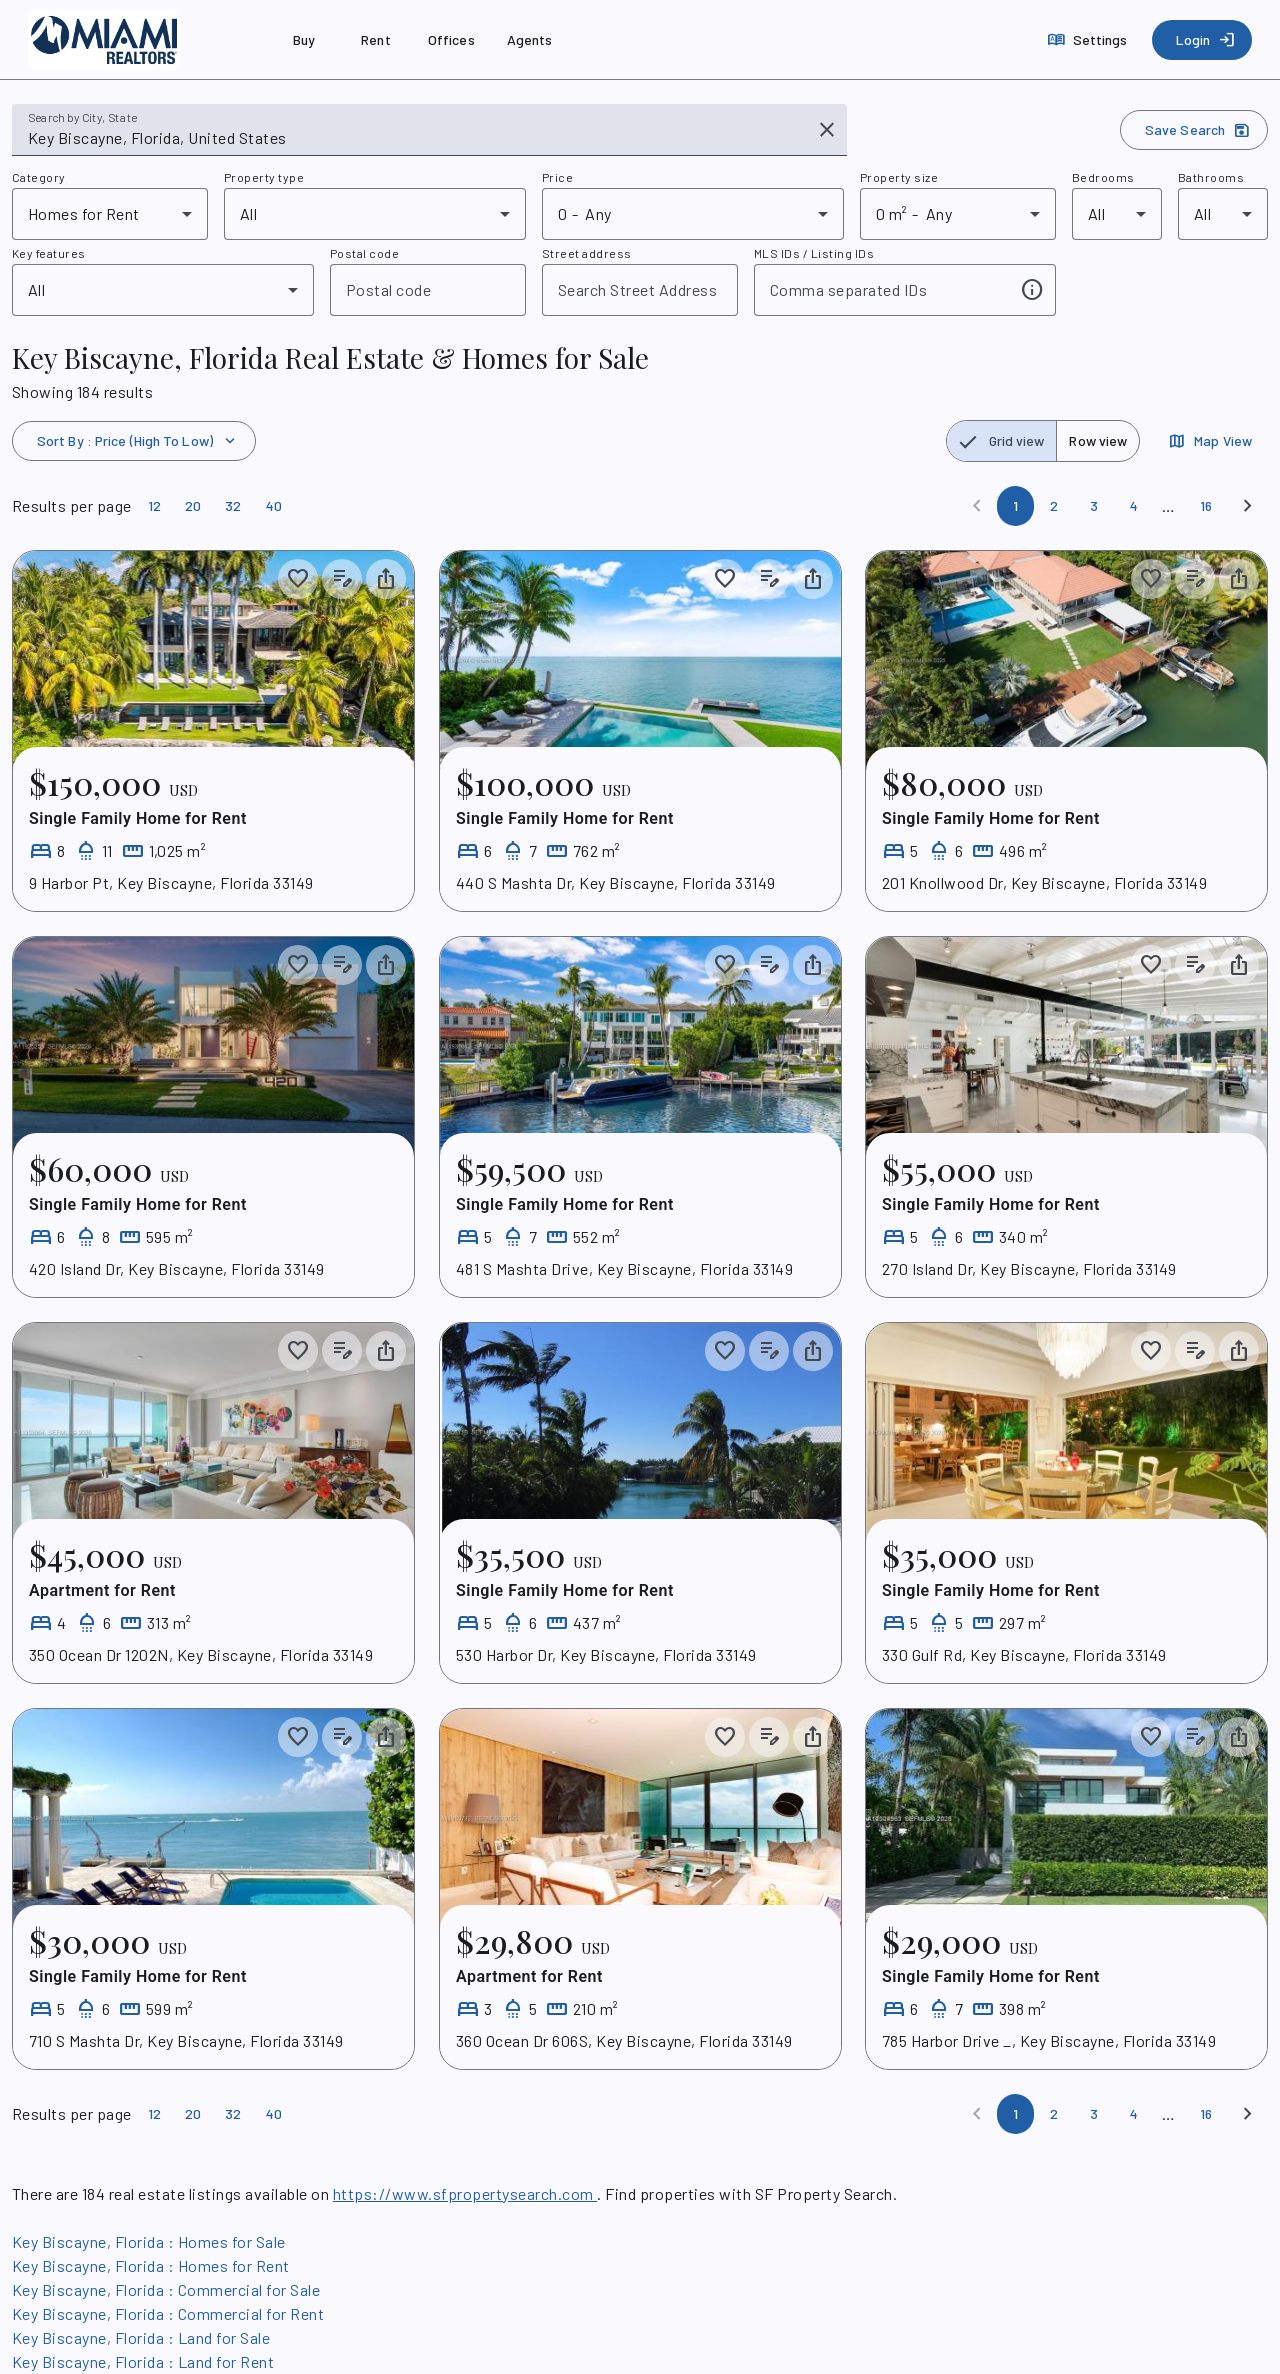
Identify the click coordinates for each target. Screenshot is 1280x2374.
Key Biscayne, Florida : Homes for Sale (149, 2241)
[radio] (1002, 441)
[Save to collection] (298, 579)
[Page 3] (1094, 506)
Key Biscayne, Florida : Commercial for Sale (166, 2289)
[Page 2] (1054, 506)
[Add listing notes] (342, 579)
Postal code (364, 253)
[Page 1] (1015, 506)
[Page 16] (1206, 506)
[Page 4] (1134, 506)
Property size (899, 177)
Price (557, 177)
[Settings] (1089, 40)
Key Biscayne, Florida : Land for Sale (141, 2337)
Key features (49, 253)
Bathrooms (1211, 177)
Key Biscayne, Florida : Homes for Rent (151, 2265)
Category (39, 177)
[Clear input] (827, 130)
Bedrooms (1103, 177)
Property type (264, 177)
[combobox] (415, 138)
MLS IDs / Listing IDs (814, 253)
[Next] (1248, 506)
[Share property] (386, 579)
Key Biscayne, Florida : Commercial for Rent (168, 2313)
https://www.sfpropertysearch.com (465, 2193)
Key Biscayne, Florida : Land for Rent (143, 2361)
